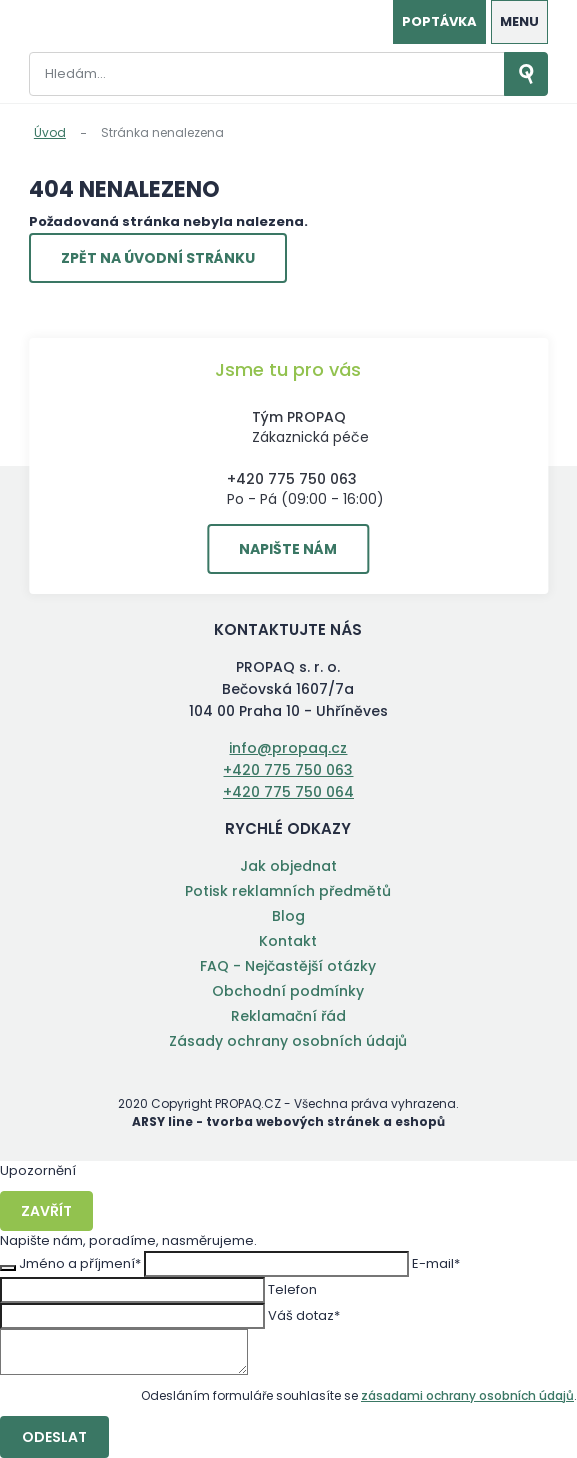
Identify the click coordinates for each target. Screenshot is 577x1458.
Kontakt (288, 941)
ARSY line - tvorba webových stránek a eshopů (288, 1121)
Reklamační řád (288, 1016)
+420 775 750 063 (292, 479)
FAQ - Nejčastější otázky (288, 966)
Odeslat (54, 1437)
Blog (288, 916)
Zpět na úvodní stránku (158, 258)
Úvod (50, 132)
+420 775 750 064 (288, 792)
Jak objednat (288, 866)
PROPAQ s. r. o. (79, 24)
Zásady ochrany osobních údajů (288, 1041)
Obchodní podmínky (288, 991)
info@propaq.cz (288, 748)
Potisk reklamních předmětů (288, 891)
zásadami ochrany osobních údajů (467, 1395)
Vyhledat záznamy (526, 74)
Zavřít (46, 1211)
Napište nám (288, 549)
